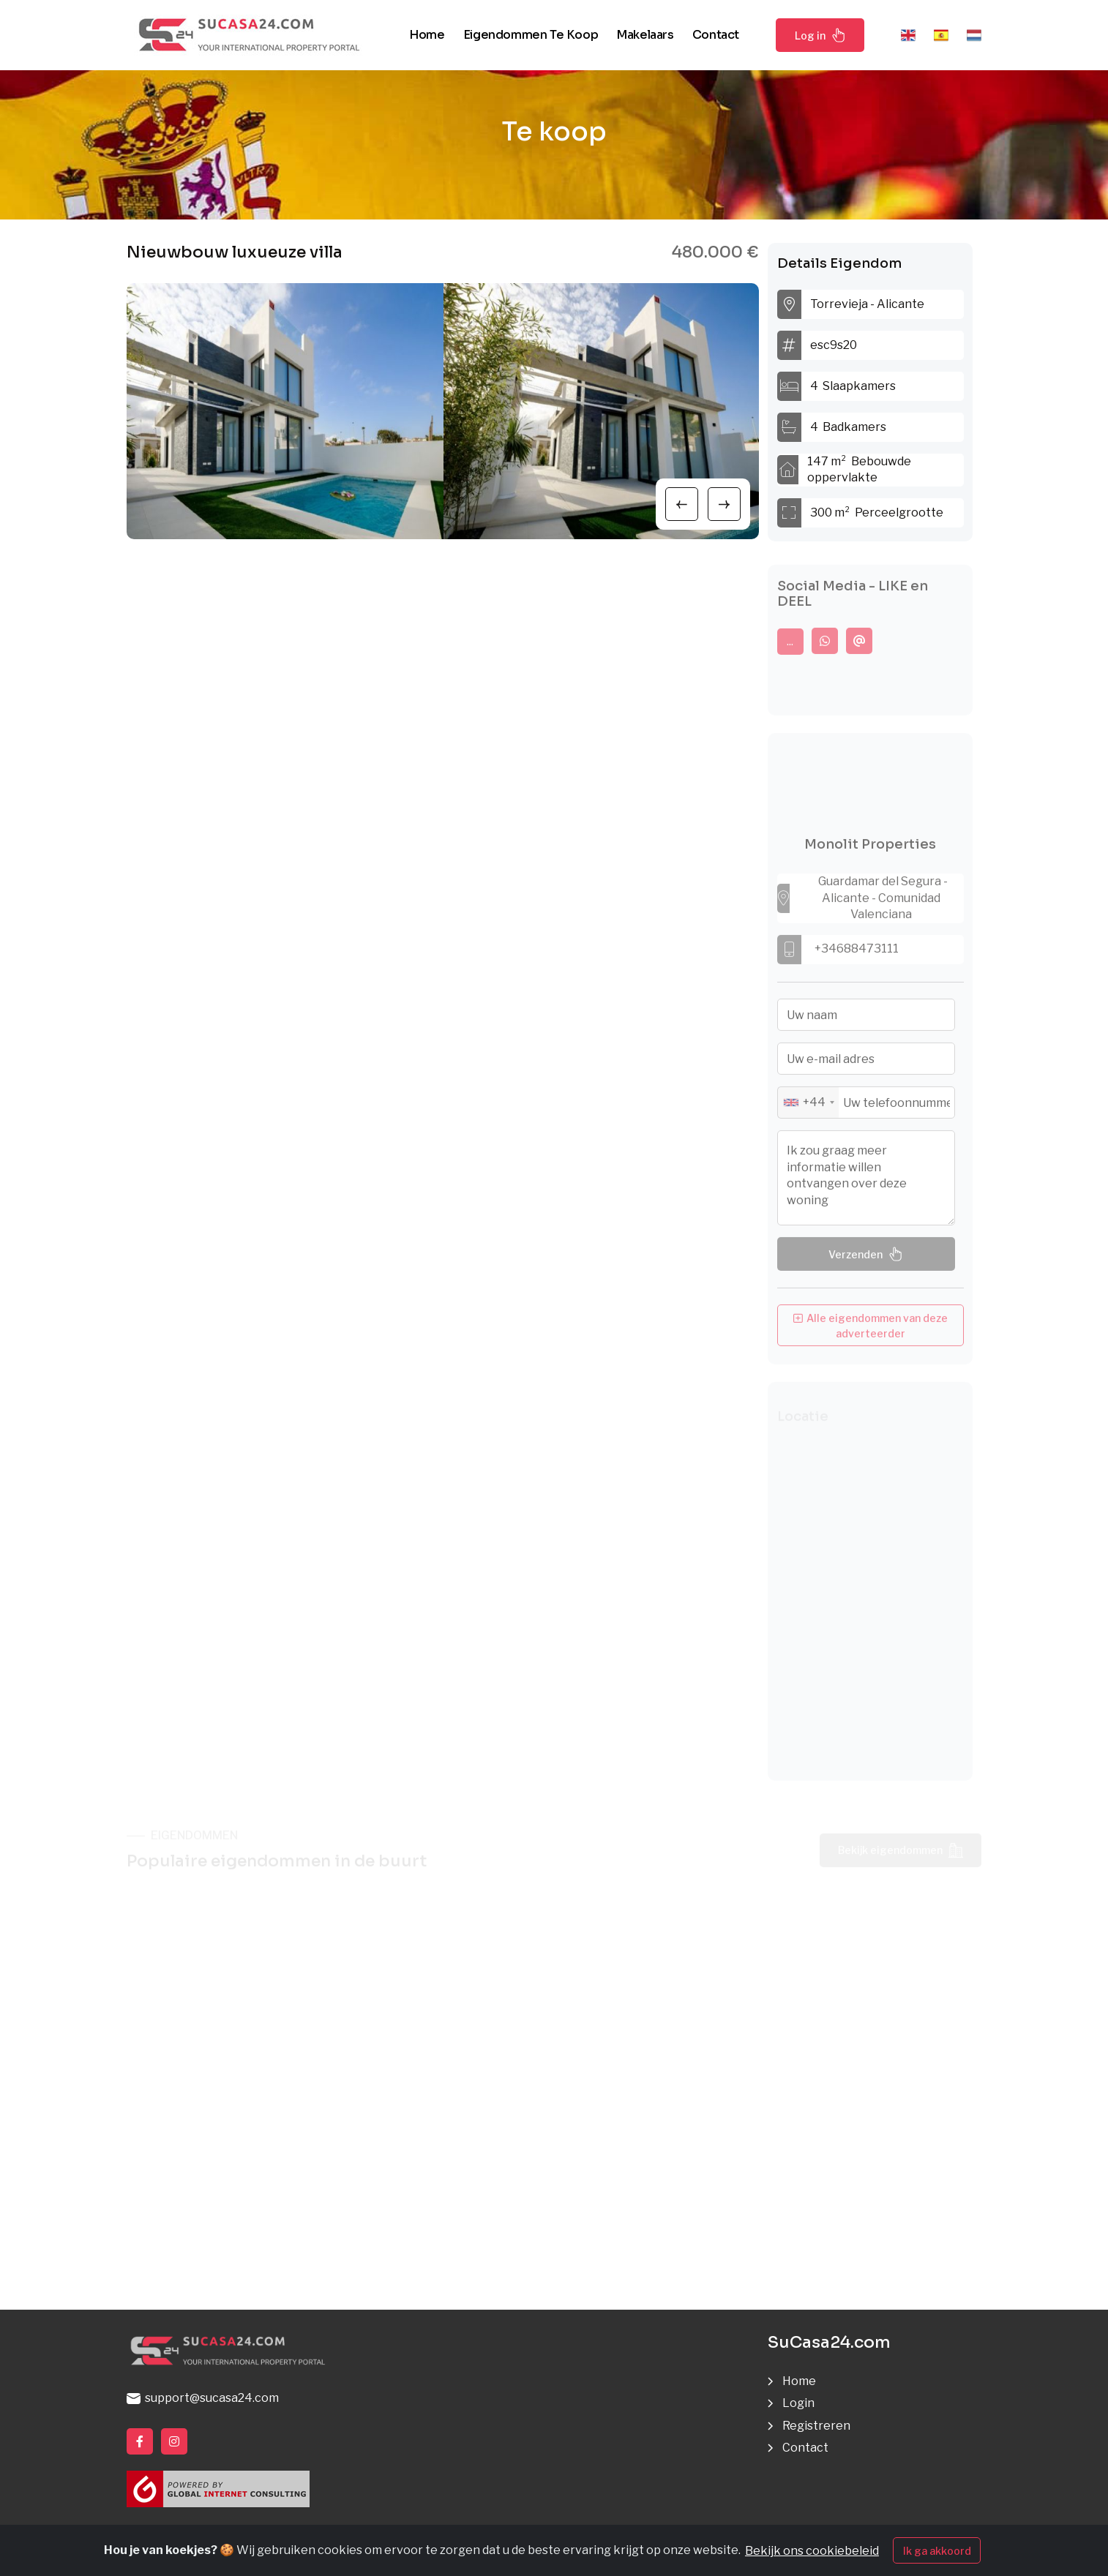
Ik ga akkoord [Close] (937, 2551)
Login (798, 2403)
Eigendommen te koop (530, 35)
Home (426, 35)
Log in (820, 35)
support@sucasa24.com (203, 2398)
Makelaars (644, 35)
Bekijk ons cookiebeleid (812, 2551)
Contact (715, 35)
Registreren (816, 2426)
